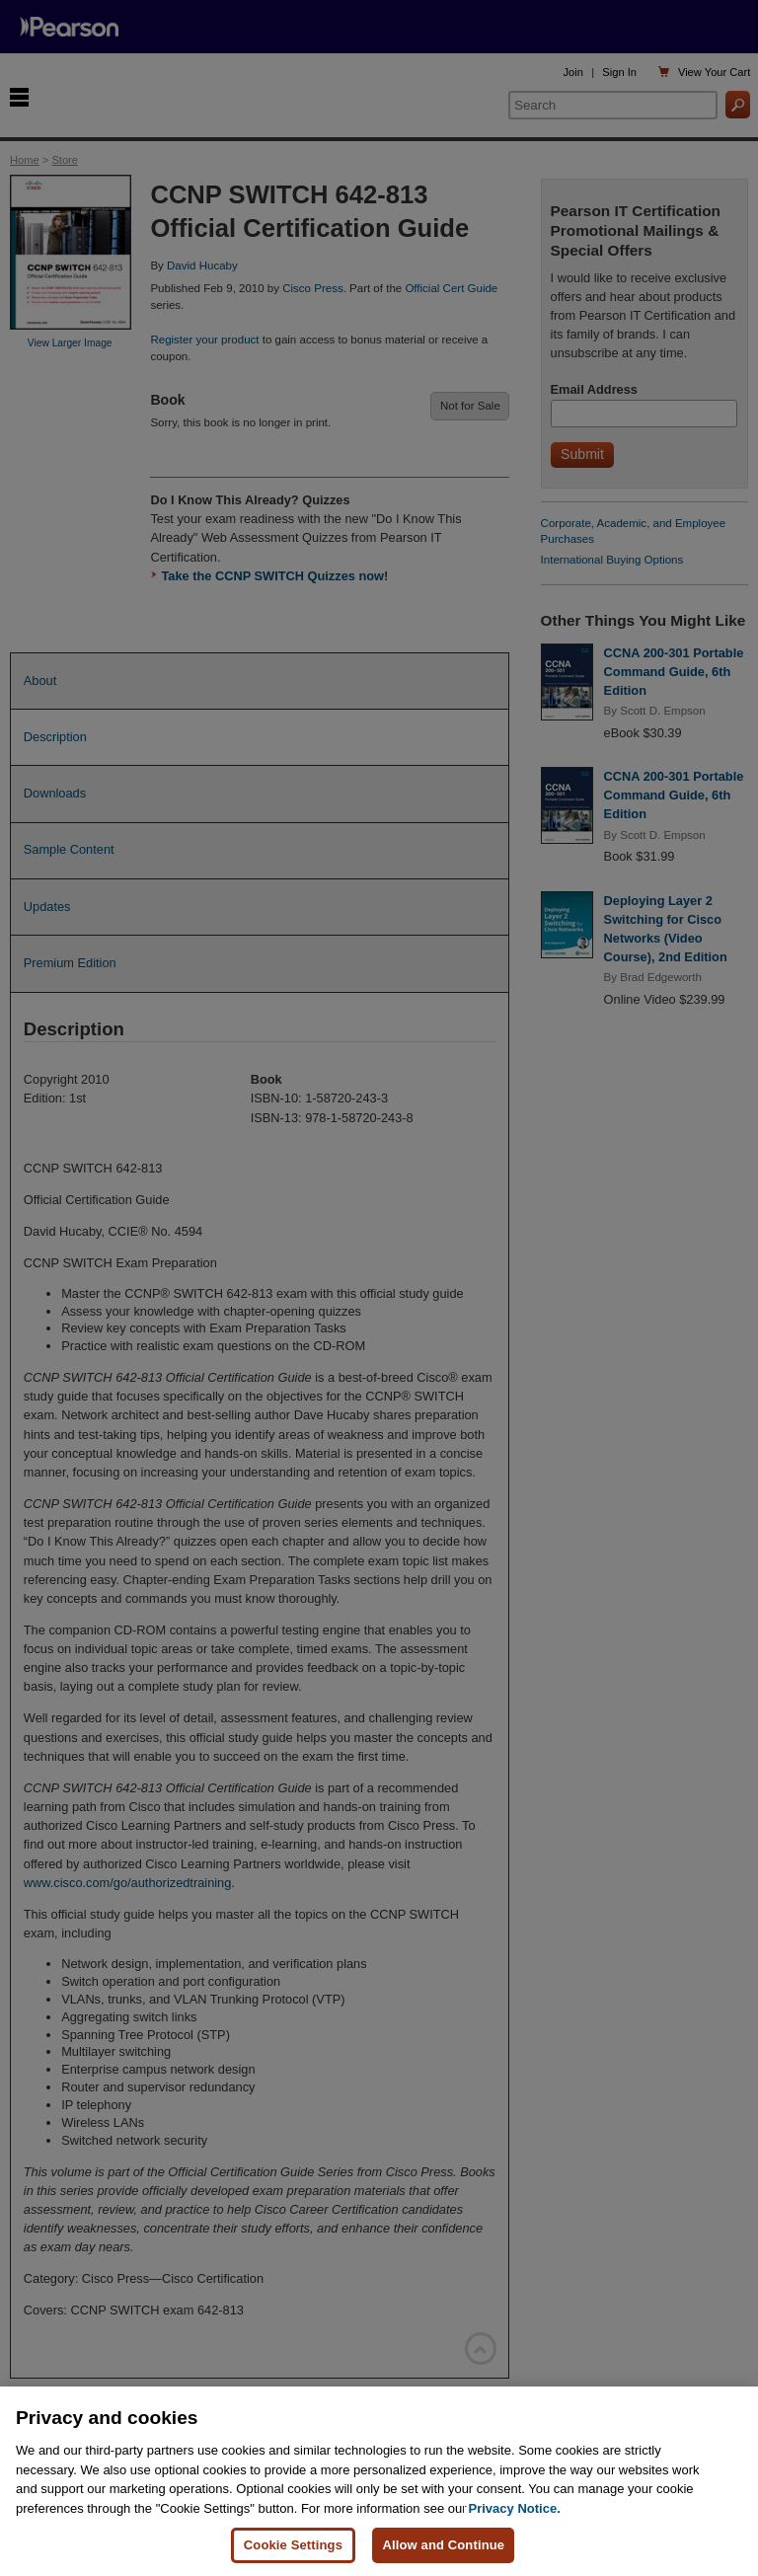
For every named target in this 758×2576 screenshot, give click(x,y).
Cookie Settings (293, 2545)
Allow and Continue (443, 2545)
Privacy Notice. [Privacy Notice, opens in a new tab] (515, 2508)
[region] (379, 2481)
